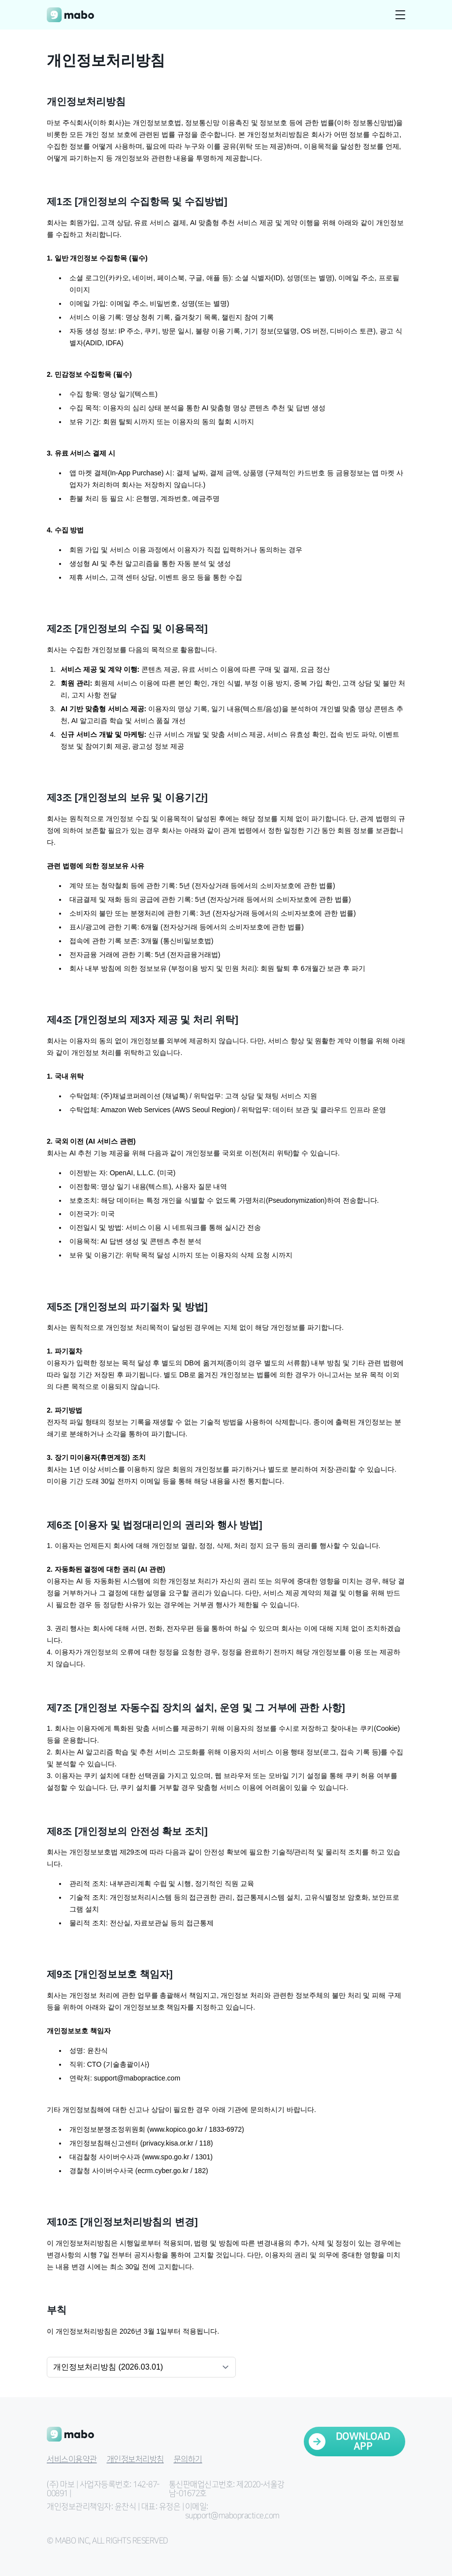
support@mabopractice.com (137, 2078)
